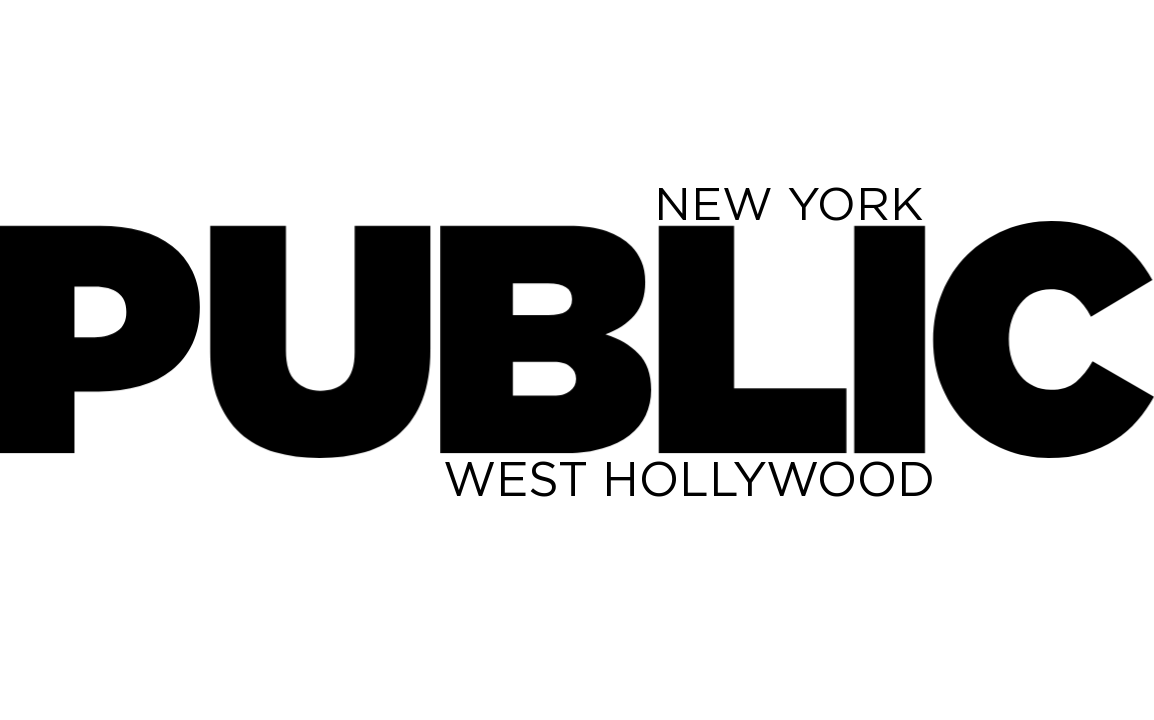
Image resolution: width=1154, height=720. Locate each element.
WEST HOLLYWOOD (689, 478)
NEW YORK (788, 203)
